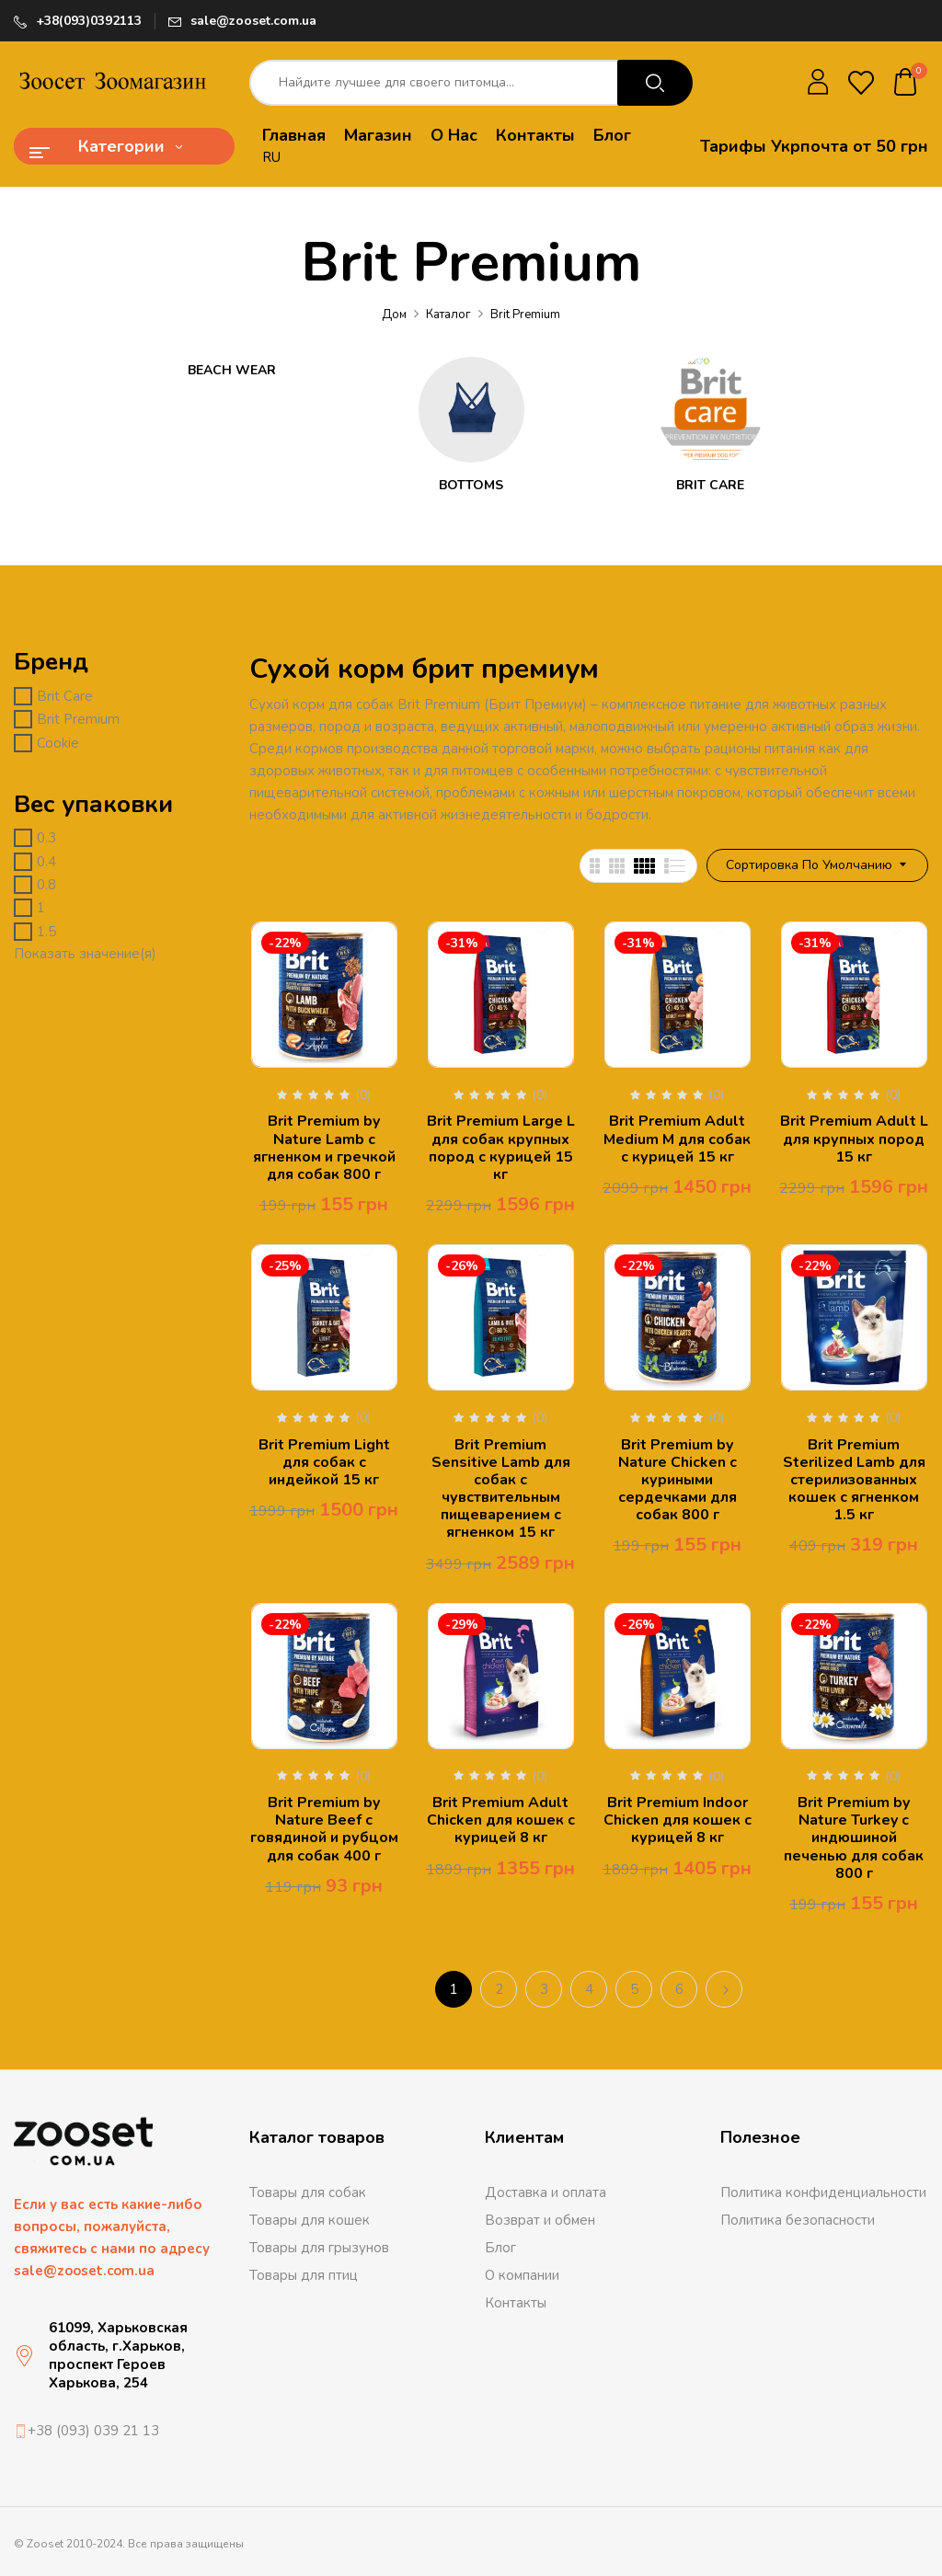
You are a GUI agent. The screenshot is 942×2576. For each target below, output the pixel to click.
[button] (906, 83)
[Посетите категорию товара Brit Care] (711, 410)
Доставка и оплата (545, 2192)
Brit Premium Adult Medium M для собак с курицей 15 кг (677, 1138)
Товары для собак (307, 2192)
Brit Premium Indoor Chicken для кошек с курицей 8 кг (677, 1820)
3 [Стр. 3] (544, 1989)
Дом (394, 314)
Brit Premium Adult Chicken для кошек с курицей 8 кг (501, 1820)
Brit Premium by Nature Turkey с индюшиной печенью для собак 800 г (854, 1837)
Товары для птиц (303, 2275)
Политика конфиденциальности (823, 2192)
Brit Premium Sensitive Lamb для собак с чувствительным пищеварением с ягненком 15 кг (500, 1489)
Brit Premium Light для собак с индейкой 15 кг (324, 1462)
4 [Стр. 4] (589, 1989)
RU (271, 157)
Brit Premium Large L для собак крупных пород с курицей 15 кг (501, 1148)
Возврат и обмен (540, 2220)
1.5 (46, 931)
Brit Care (710, 486)
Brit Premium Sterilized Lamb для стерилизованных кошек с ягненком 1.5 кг (854, 1480)
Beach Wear (232, 371)
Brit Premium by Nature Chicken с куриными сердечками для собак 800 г (677, 1480)
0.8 (46, 885)
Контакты (515, 2303)
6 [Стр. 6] (679, 1989)
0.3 (46, 838)
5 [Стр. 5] (634, 1989)
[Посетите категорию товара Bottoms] (471, 410)
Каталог (448, 314)
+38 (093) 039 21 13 (93, 2430)
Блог (500, 2247)
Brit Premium (78, 719)
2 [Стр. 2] (499, 1989)
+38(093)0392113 (89, 20)
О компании (522, 2275)
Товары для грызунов (319, 2247)
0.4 (46, 862)
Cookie (58, 743)
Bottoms (471, 486)
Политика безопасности (797, 2220)
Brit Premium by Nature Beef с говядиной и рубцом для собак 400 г (324, 1829)
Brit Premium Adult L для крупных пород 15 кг (854, 1138)
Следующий (724, 1989)
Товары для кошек (309, 2220)
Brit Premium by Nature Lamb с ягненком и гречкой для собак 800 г (324, 1148)
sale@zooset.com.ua (253, 20)
